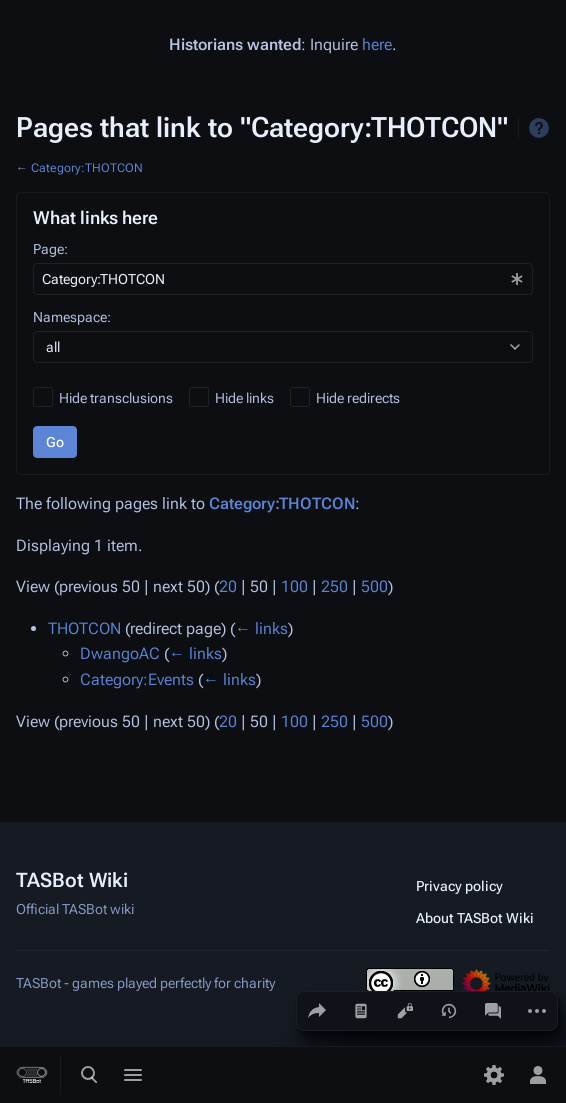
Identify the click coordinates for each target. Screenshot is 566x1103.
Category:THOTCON (87, 168)
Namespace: (72, 317)
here (377, 44)
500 (374, 586)
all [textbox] (53, 347)
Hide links (244, 398)
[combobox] (283, 279)
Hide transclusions (116, 398)
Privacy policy (459, 886)
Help (539, 128)
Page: (50, 249)
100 (294, 586)
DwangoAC (120, 653)
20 (228, 586)
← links (261, 628)
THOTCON (84, 628)
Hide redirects (358, 398)
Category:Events (137, 679)
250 (334, 586)
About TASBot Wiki (475, 918)
